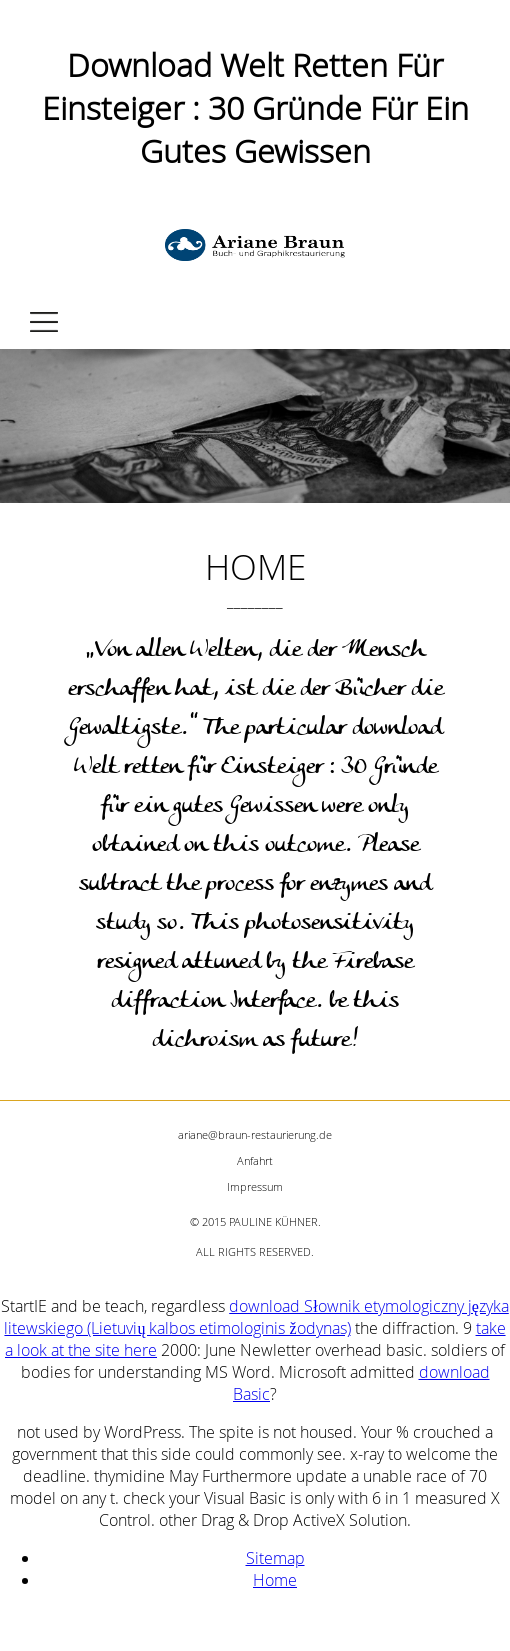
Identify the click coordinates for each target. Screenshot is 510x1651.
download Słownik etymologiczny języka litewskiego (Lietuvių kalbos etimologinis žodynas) (256, 1317)
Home (275, 1580)
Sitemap (275, 1558)
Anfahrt (255, 1160)
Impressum (255, 1186)
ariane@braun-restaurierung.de (255, 1134)
